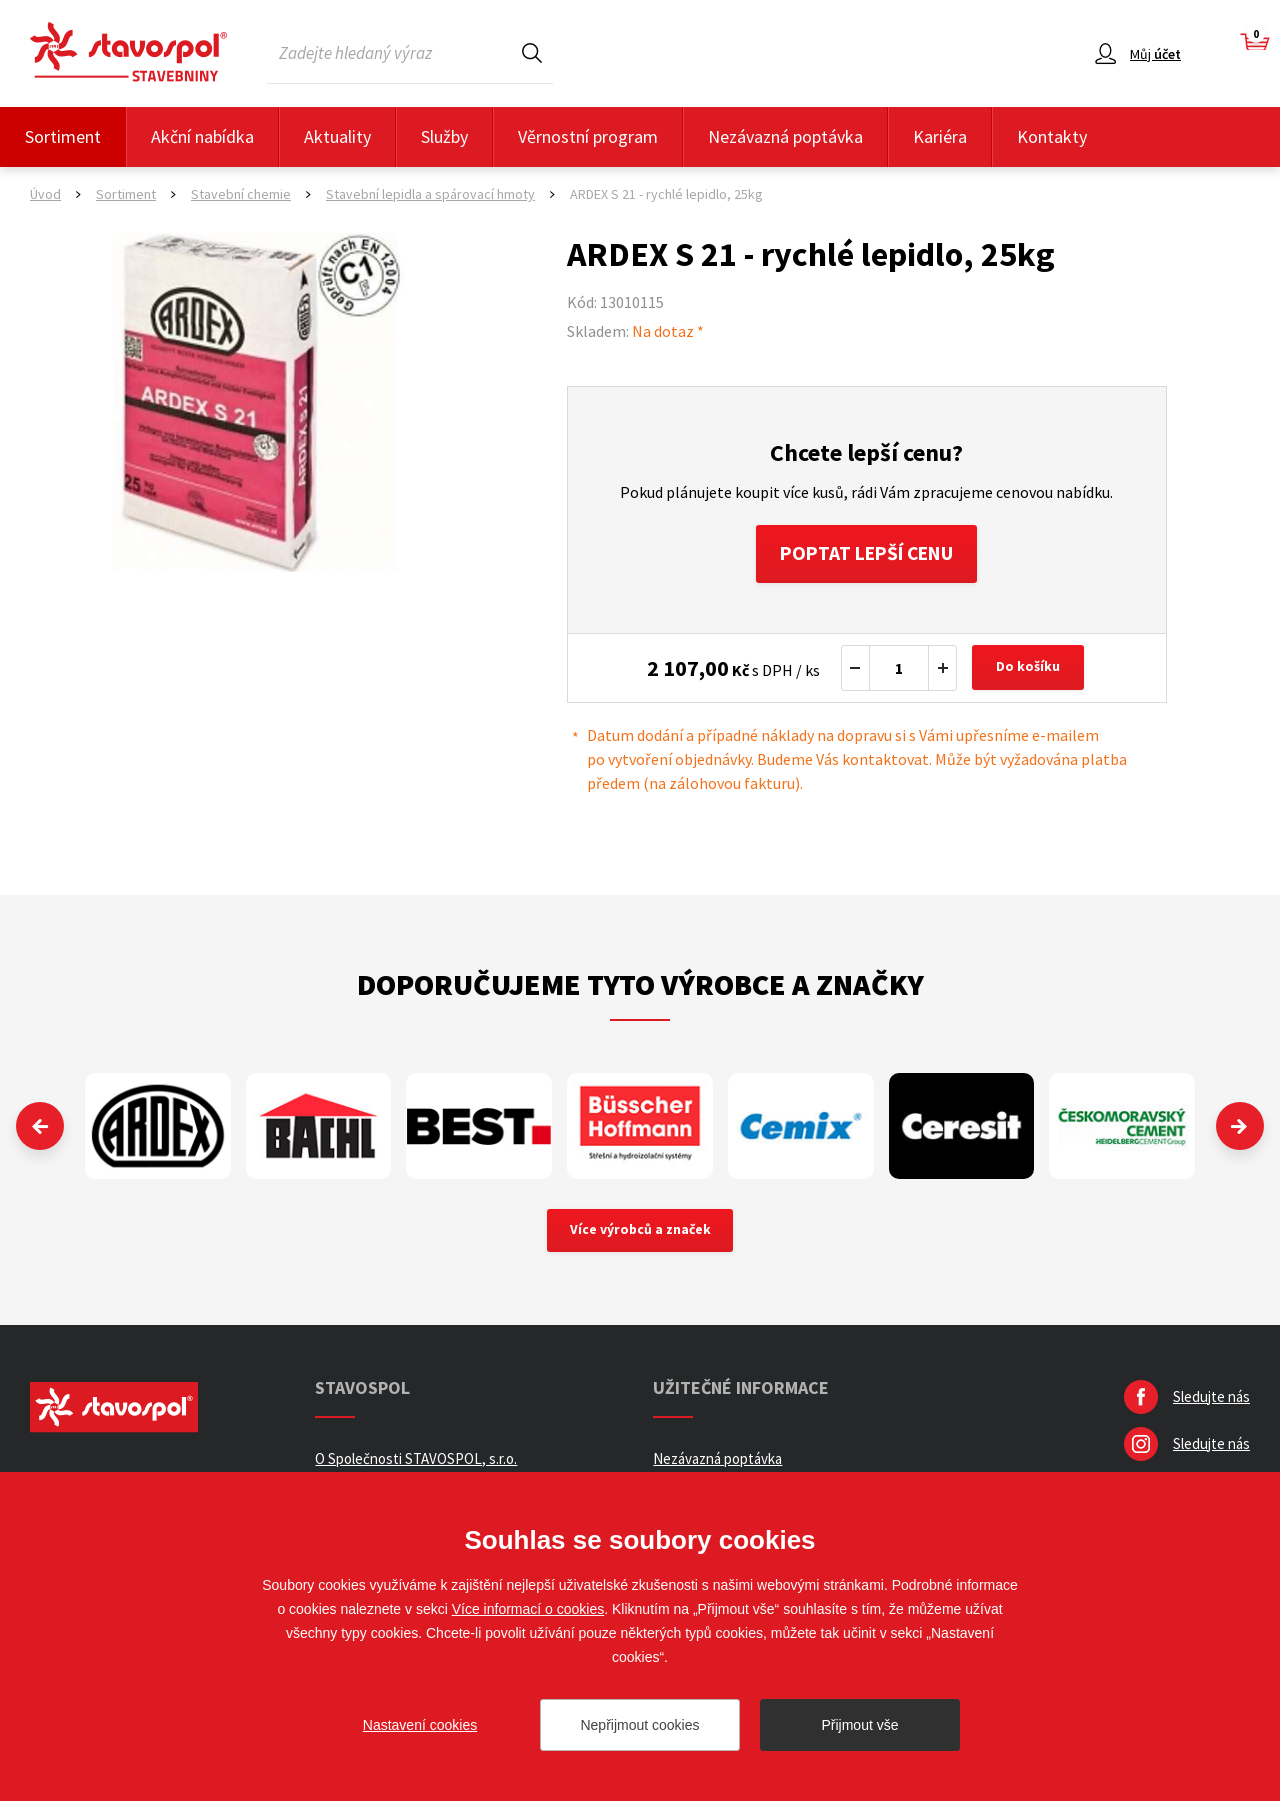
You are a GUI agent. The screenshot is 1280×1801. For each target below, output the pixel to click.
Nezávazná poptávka (785, 136)
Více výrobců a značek (640, 1233)
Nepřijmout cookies (639, 1725)
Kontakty (1052, 136)
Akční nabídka (202, 136)
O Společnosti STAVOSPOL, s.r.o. (416, 1461)
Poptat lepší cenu (866, 554)
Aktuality (337, 136)
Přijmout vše (859, 1725)
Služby (444, 136)
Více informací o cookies (528, 1609)
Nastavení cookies (420, 1725)
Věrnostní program (588, 136)
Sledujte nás (1211, 1399)
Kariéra (940, 136)
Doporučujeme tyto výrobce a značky (640, 986)
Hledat (532, 52)
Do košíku (1029, 670)
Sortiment (63, 136)
